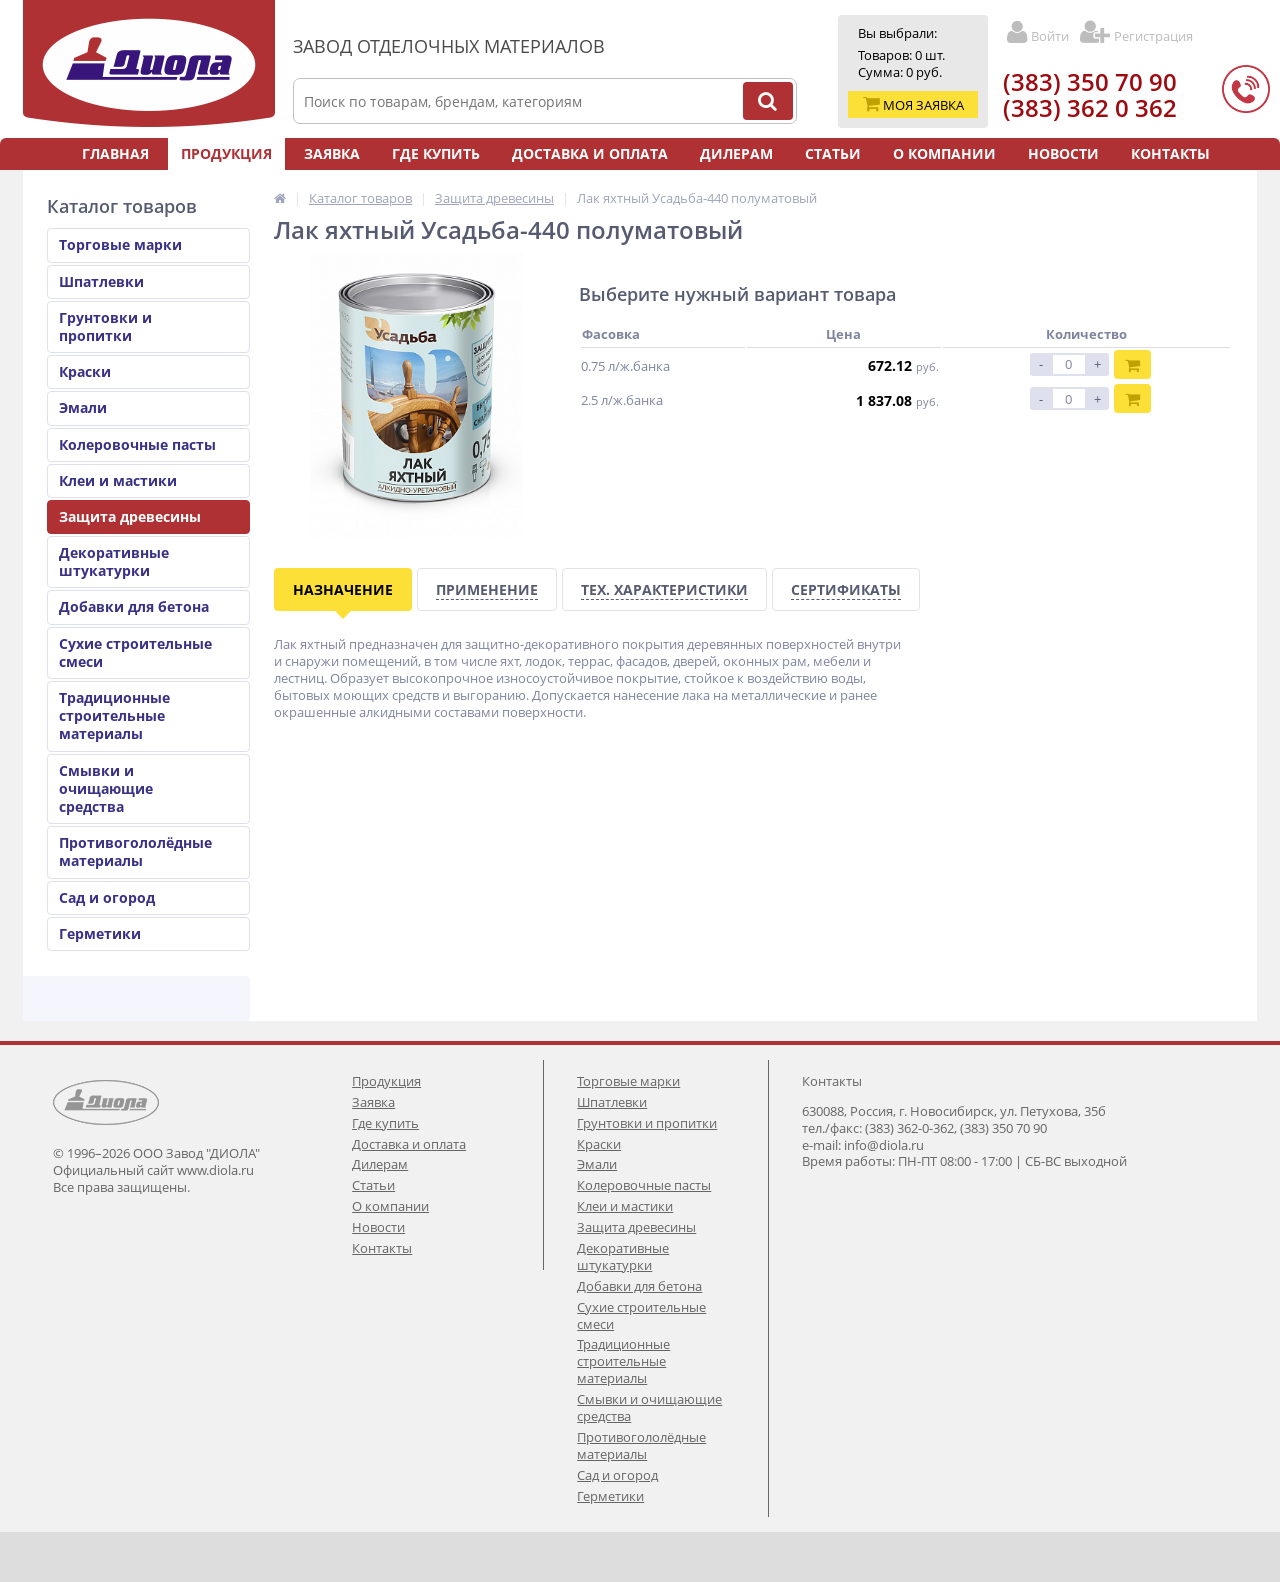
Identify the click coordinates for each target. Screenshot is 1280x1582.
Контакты (1170, 153)
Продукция (226, 153)
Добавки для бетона (134, 606)
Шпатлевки (101, 281)
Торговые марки (120, 244)
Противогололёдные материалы (135, 851)
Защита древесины (130, 516)
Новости (1063, 153)
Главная (115, 153)
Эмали (83, 407)
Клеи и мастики (118, 480)
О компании (944, 153)
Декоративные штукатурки (114, 561)
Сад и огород (107, 897)
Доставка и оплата (590, 153)
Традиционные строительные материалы (114, 715)
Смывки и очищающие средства (106, 788)
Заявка (332, 153)
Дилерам (736, 153)
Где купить (436, 153)
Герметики (100, 933)
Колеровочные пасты (137, 444)
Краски (85, 371)
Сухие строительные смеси (135, 652)
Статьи (833, 153)
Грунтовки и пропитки (105, 326)
